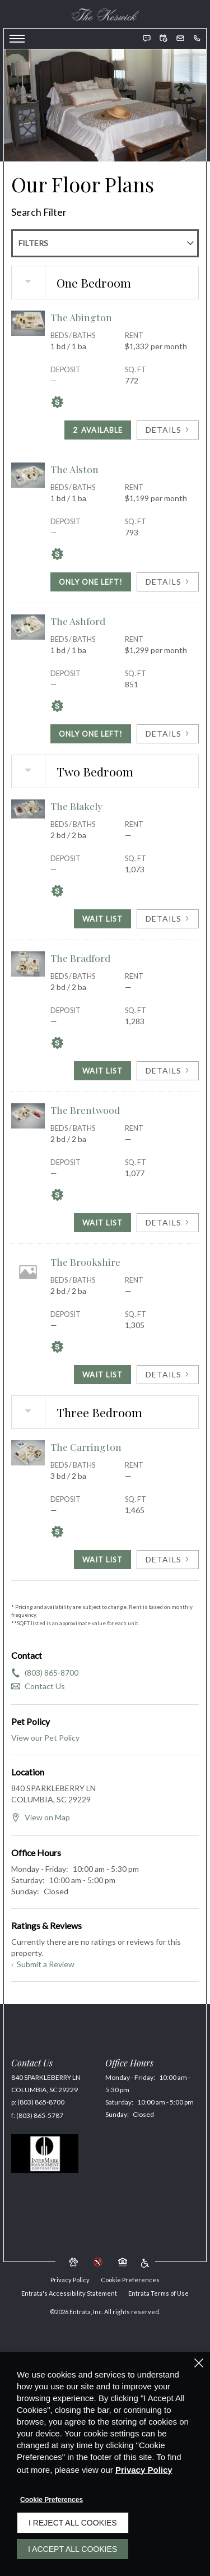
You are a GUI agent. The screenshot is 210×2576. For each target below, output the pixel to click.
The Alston (74, 469)
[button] (146, 38)
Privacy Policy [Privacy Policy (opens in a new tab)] (143, 2470)
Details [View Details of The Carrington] (168, 1559)
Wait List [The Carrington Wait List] (102, 1559)
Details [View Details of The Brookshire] (168, 1374)
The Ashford (77, 620)
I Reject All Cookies (73, 2522)
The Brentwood (85, 1109)
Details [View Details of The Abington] (168, 429)
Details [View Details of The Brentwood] (168, 1222)
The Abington (81, 317)
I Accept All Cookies (72, 2549)
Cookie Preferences (51, 2500)
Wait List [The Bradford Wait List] (102, 1070)
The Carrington (86, 1446)
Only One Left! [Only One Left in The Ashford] (91, 733)
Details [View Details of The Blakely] (168, 918)
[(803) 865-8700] (197, 38)
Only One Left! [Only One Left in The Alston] (91, 581)
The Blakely (76, 805)
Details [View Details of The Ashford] (168, 733)
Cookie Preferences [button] (130, 2279)
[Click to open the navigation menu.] (17, 38)
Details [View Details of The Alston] (168, 581)
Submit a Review (42, 1964)
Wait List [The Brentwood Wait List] (102, 1222)
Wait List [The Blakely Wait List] (102, 918)
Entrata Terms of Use (158, 2293)
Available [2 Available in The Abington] (98, 430)
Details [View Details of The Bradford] (168, 1070)
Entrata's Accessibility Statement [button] (69, 2293)
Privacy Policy (70, 2279)
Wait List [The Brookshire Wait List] (102, 1374)
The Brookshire (85, 1261)
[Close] (199, 2363)
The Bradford (80, 957)
